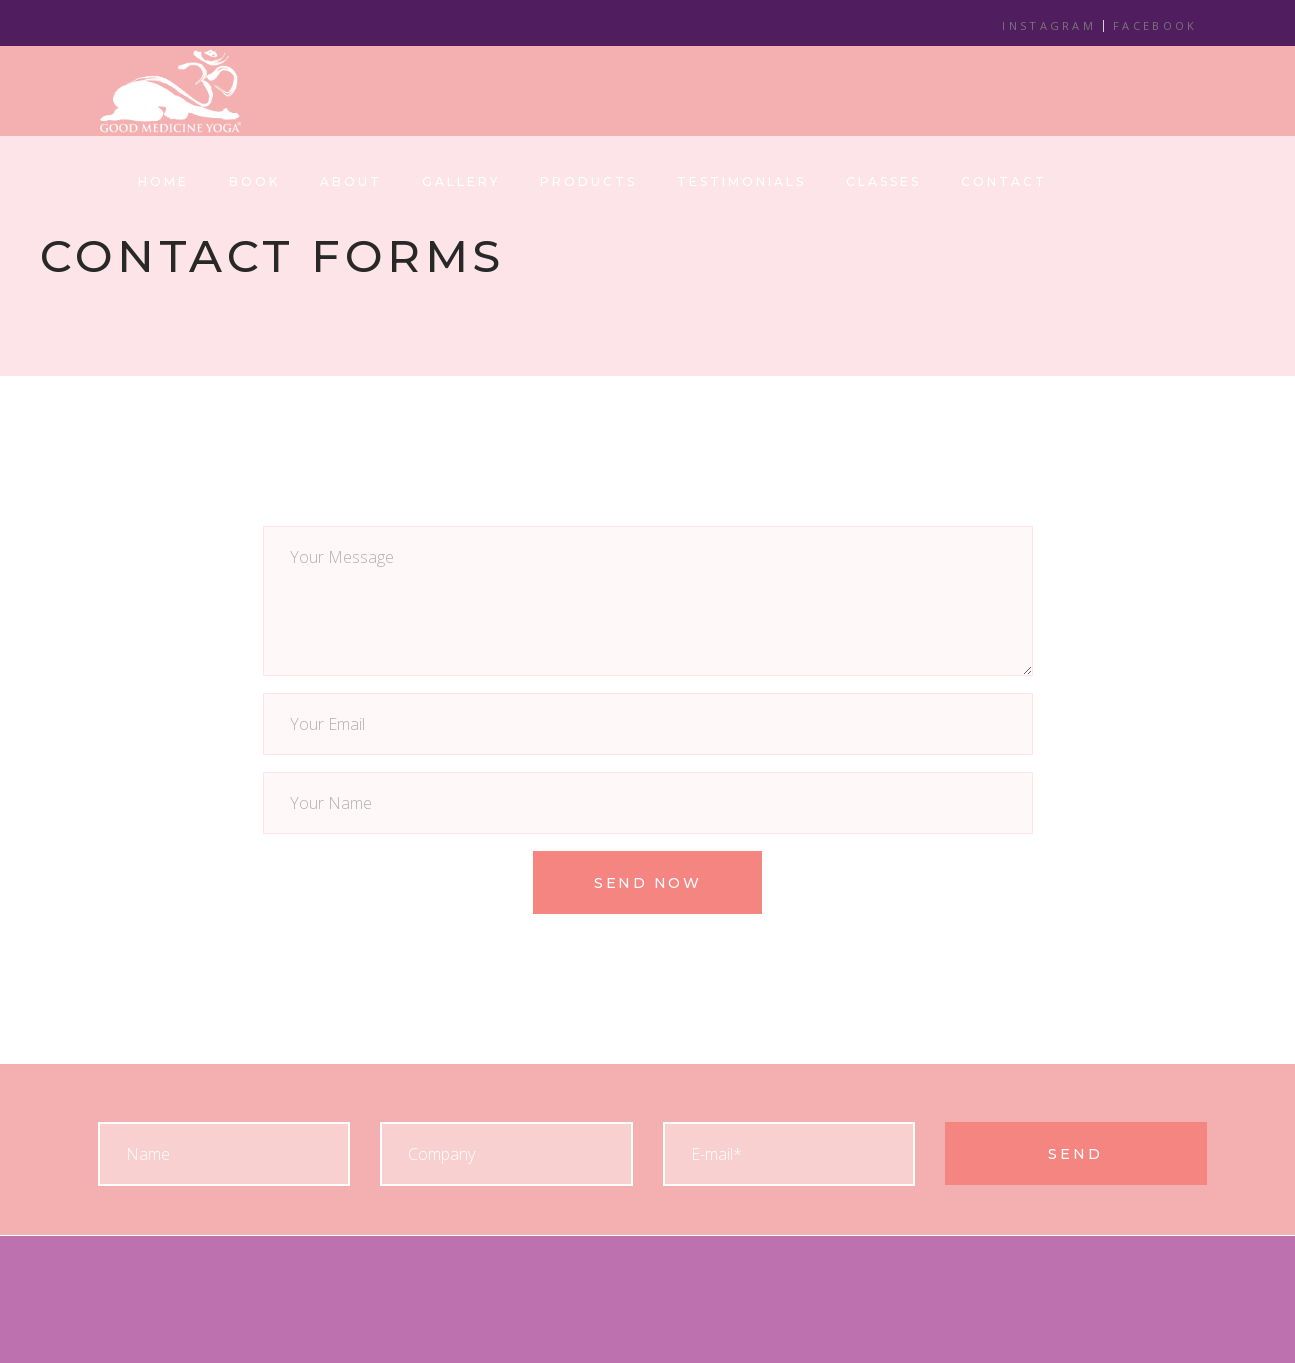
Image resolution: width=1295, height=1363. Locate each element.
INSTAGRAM (1049, 26)
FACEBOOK (1155, 26)
